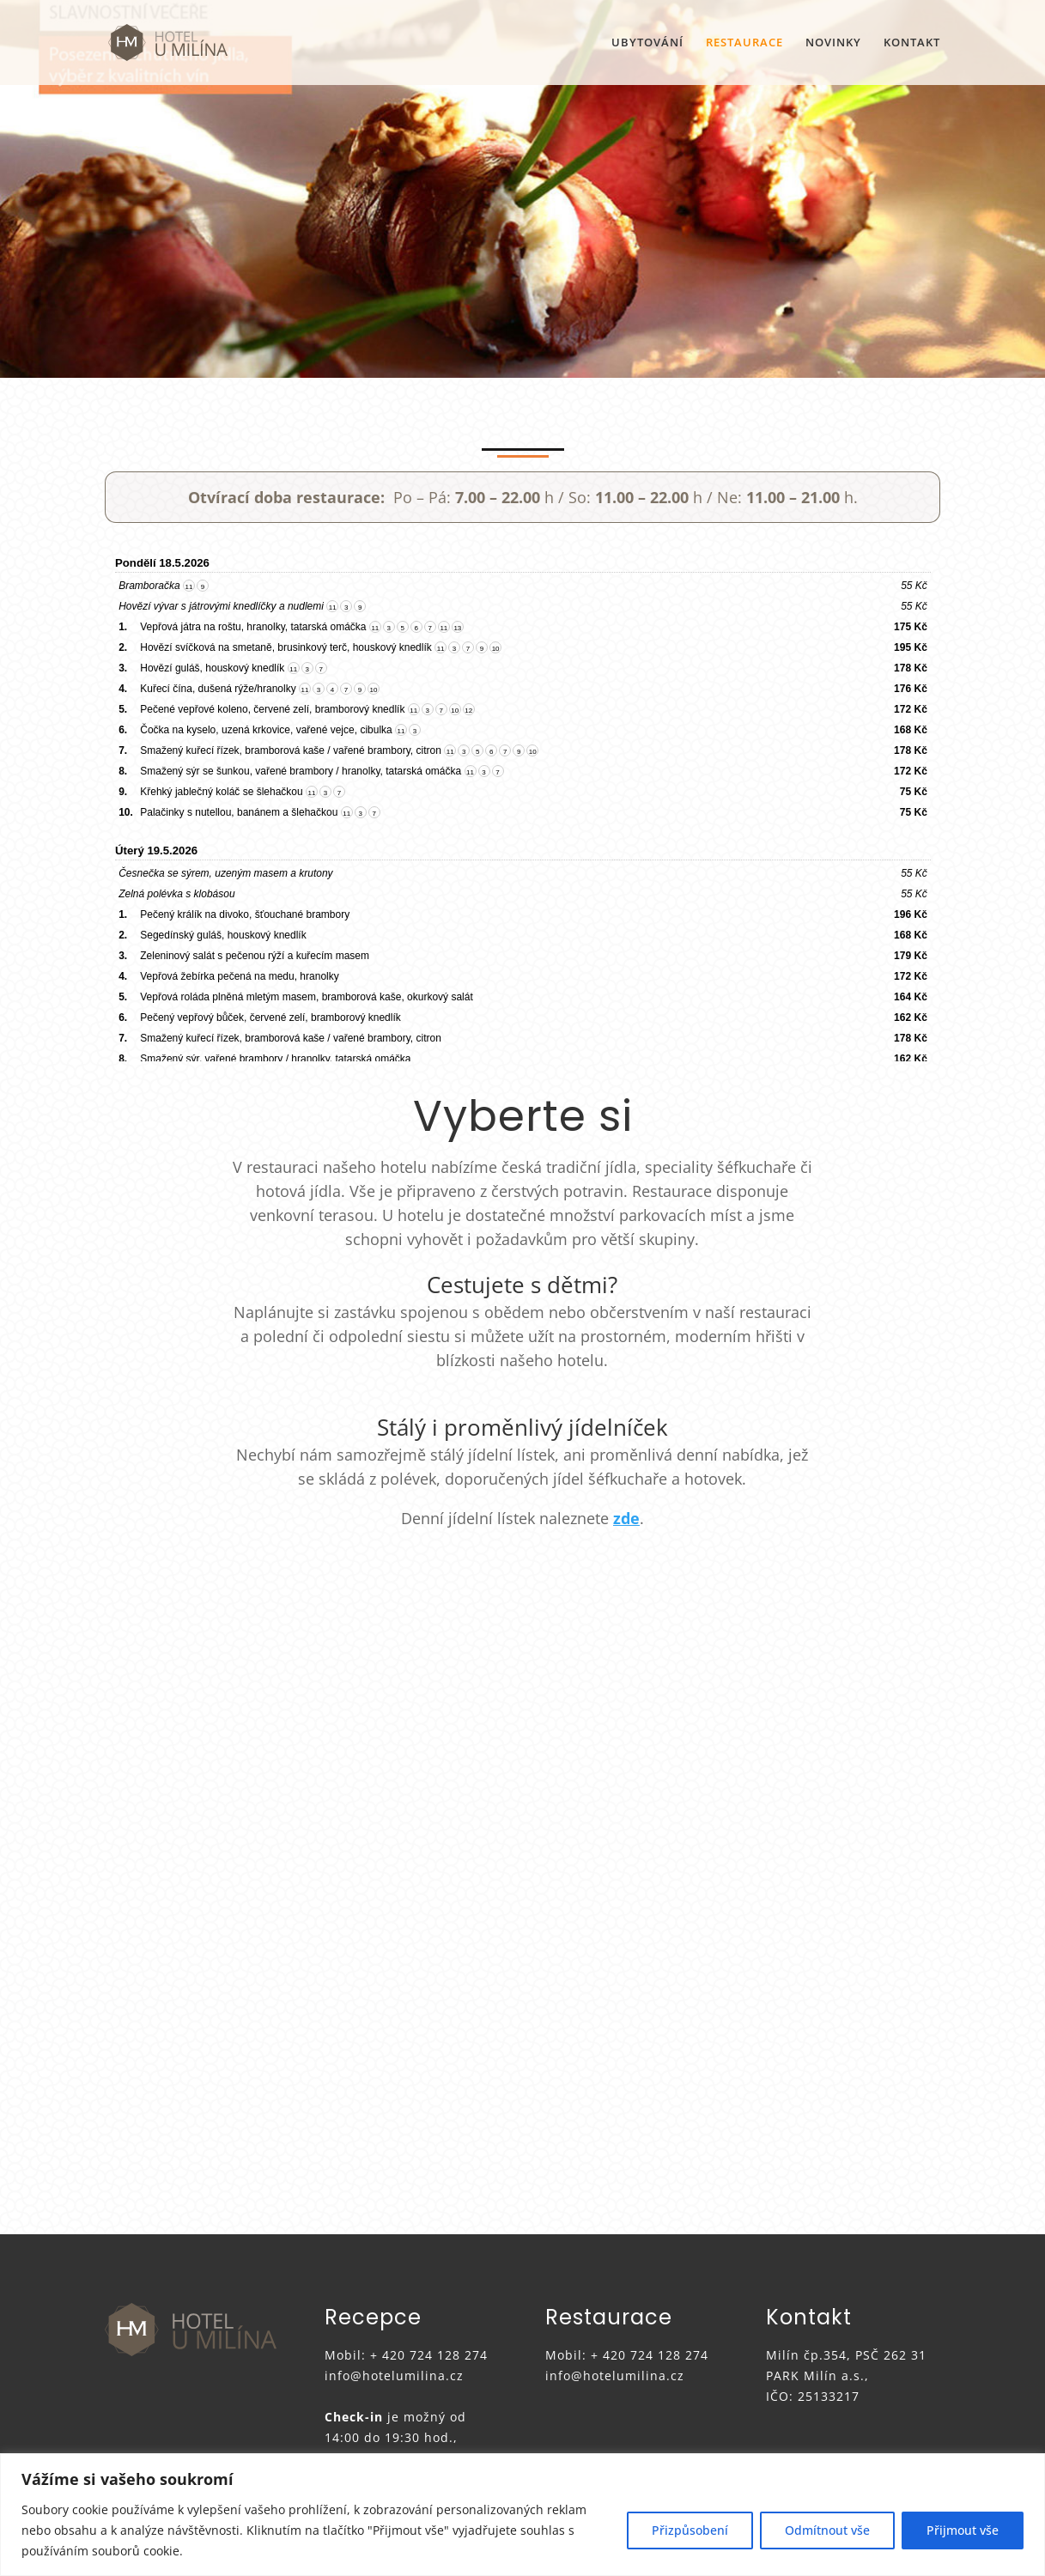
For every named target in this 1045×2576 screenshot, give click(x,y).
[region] (522, 2514)
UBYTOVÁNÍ (647, 43)
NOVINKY (833, 43)
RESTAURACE (744, 43)
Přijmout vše (963, 2530)
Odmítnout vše (827, 2530)
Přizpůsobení (690, 2530)
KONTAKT (912, 43)
